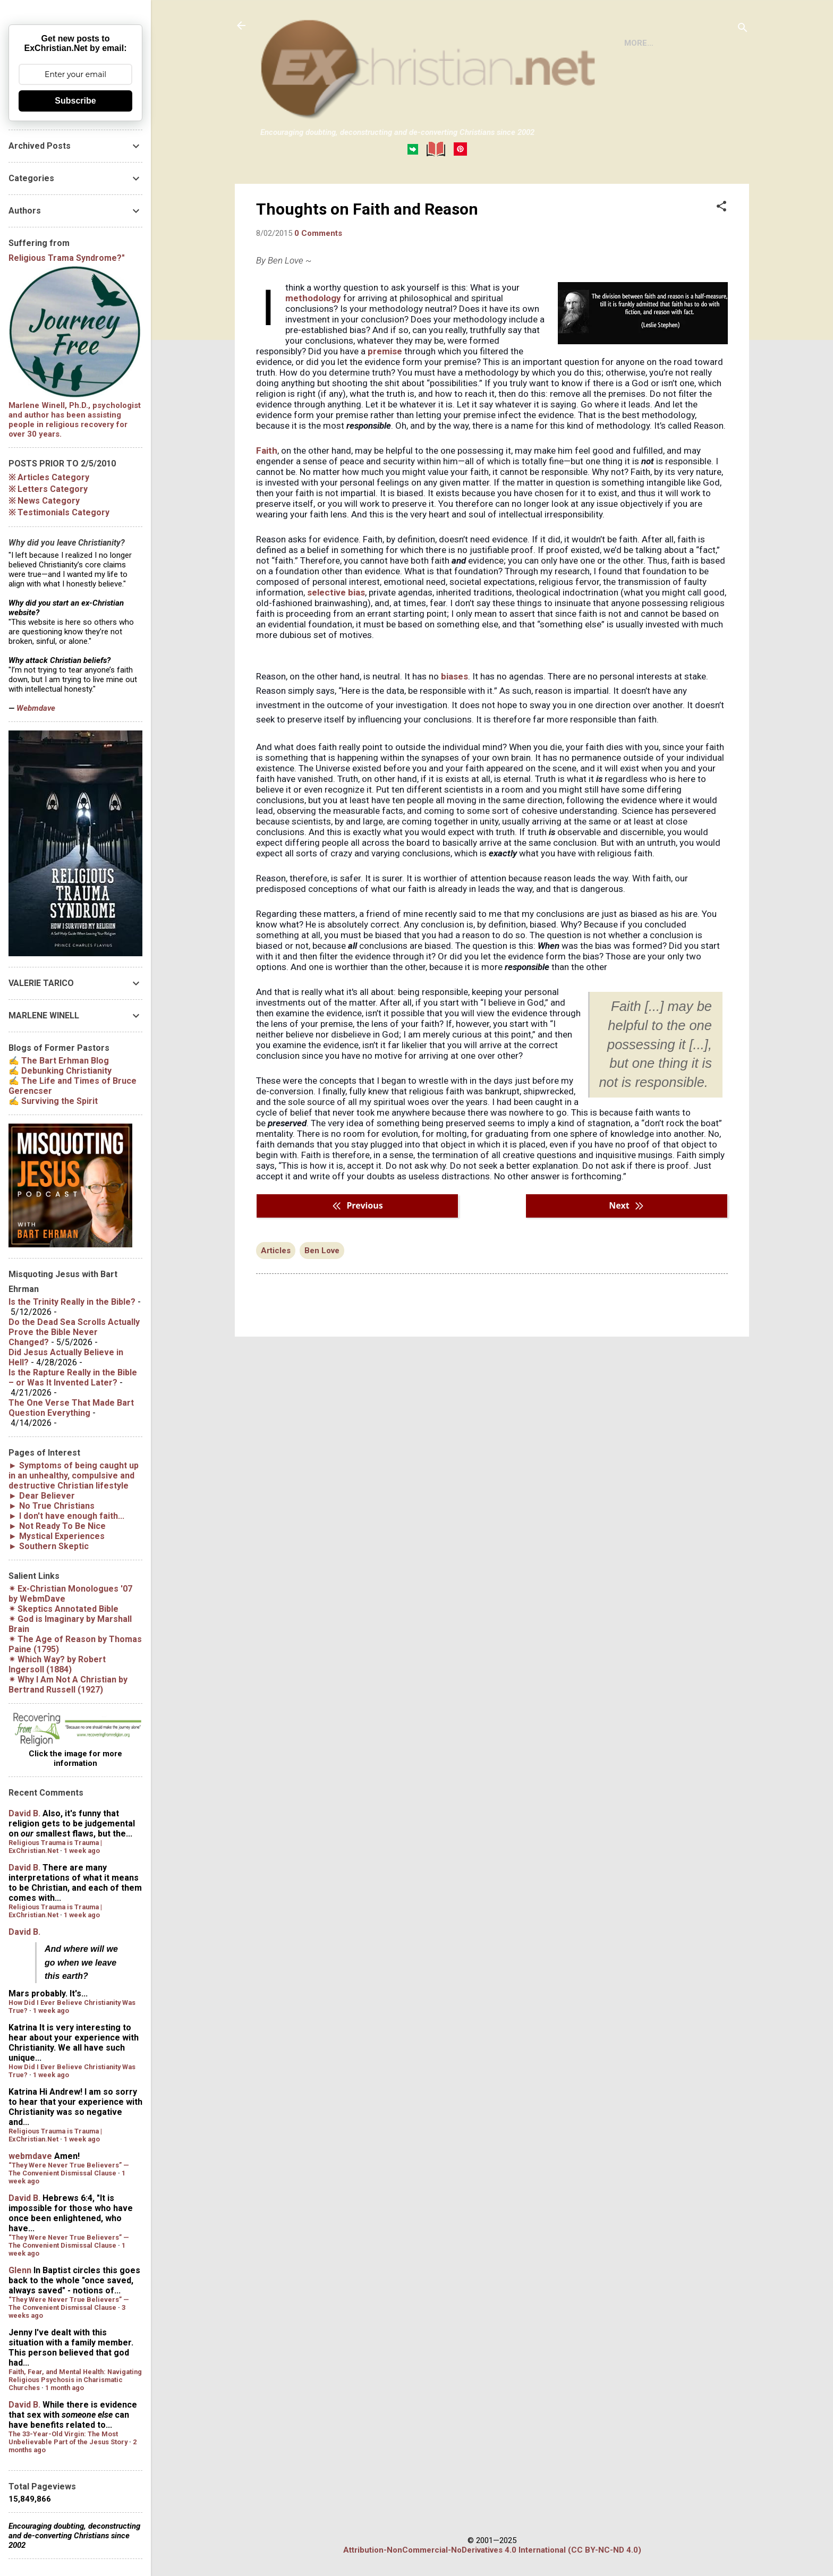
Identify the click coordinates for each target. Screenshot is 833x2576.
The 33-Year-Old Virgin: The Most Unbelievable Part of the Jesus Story (68, 2438)
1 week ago (82, 1851)
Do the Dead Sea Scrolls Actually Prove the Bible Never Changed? (74, 1332)
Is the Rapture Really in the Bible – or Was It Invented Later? (72, 1377)
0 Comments (318, 277)
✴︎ (63, 1609)
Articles (276, 1294)
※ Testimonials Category (58, 512)
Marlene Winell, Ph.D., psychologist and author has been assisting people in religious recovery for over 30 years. (74, 420)
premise (385, 394)
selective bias (336, 636)
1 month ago (64, 2388)
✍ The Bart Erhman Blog (58, 1061)
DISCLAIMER (382, 193)
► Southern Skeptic (48, 1546)
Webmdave (35, 708)
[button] (721, 250)
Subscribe (75, 100)
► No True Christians (51, 1506)
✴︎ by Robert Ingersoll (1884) (57, 1664)
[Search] (742, 29)
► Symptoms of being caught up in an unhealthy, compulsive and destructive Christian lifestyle (73, 1475)
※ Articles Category (48, 477)
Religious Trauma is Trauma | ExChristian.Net (55, 1847)
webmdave (30, 2156)
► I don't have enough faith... (66, 1516)
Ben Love (321, 1294)
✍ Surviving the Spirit (53, 1101)
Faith (266, 494)
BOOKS (324, 193)
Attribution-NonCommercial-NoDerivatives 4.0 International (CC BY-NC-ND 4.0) (492, 2550)
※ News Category (44, 501)
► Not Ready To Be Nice (57, 1526)
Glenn (19, 2270)
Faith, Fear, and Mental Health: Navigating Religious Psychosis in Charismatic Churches (75, 2380)
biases (454, 720)
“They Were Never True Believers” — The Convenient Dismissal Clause (68, 2169)
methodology (313, 341)
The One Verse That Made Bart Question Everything (71, 1408)
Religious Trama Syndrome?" (66, 258)
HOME (280, 193)
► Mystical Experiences (56, 1536)
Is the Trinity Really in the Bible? (71, 1302)
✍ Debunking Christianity (60, 1071)
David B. (24, 1813)
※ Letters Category (48, 489)
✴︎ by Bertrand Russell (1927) (68, 1684)
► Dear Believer (41, 1496)
